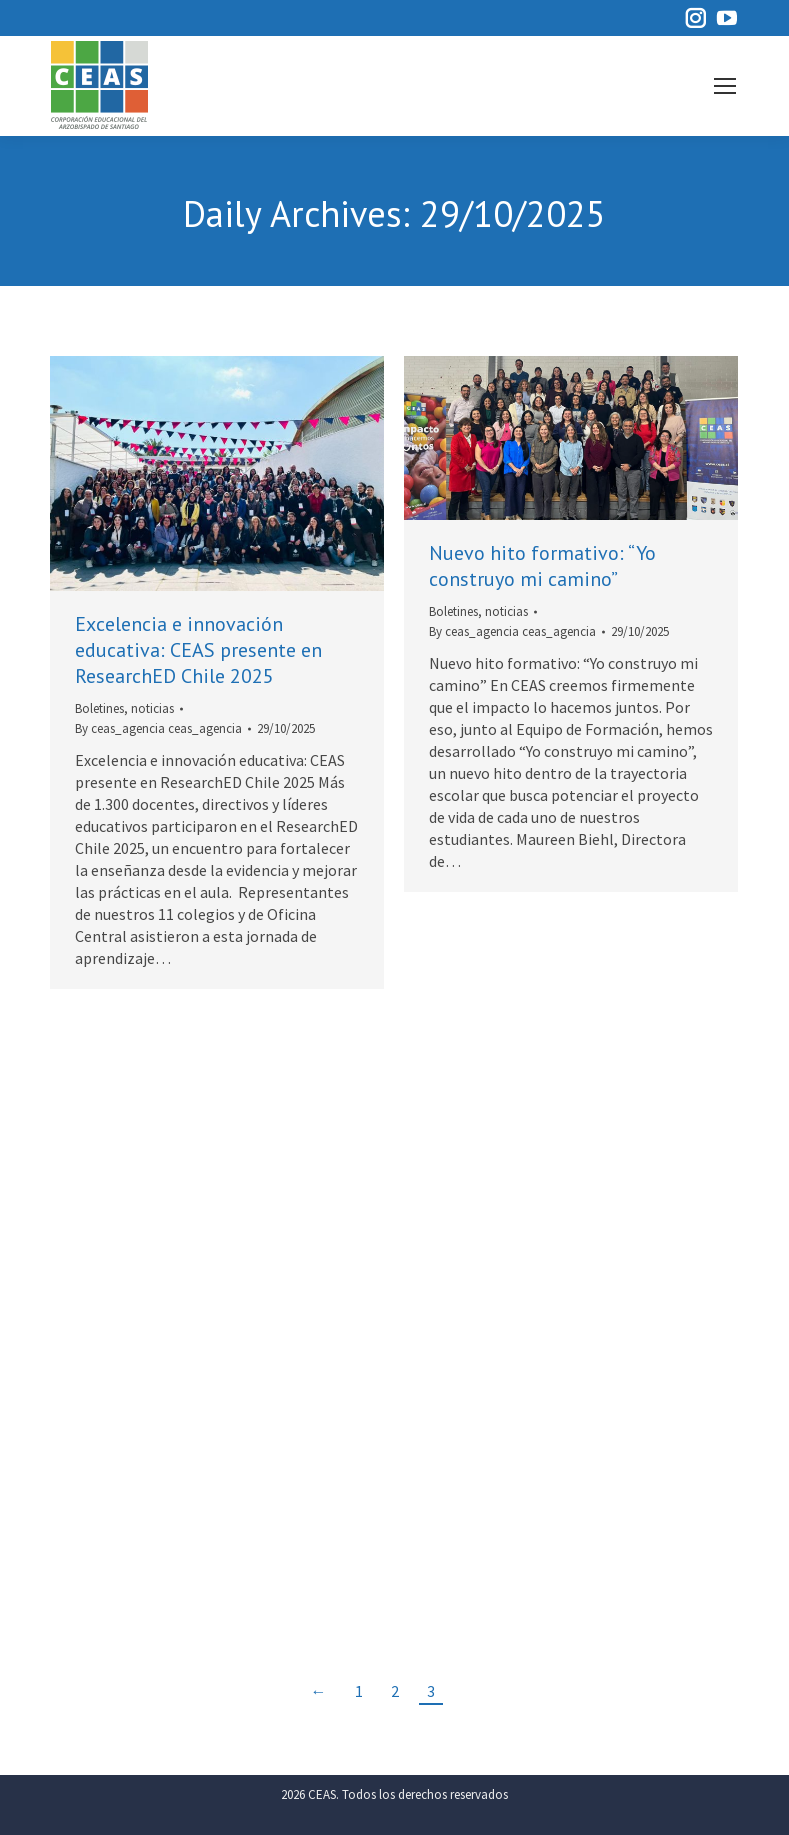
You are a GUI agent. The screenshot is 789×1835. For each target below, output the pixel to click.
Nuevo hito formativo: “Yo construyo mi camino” (542, 566)
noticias (152, 708)
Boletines (99, 708)
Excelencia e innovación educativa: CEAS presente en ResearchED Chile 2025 (198, 650)
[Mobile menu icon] (725, 86)
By (158, 728)
